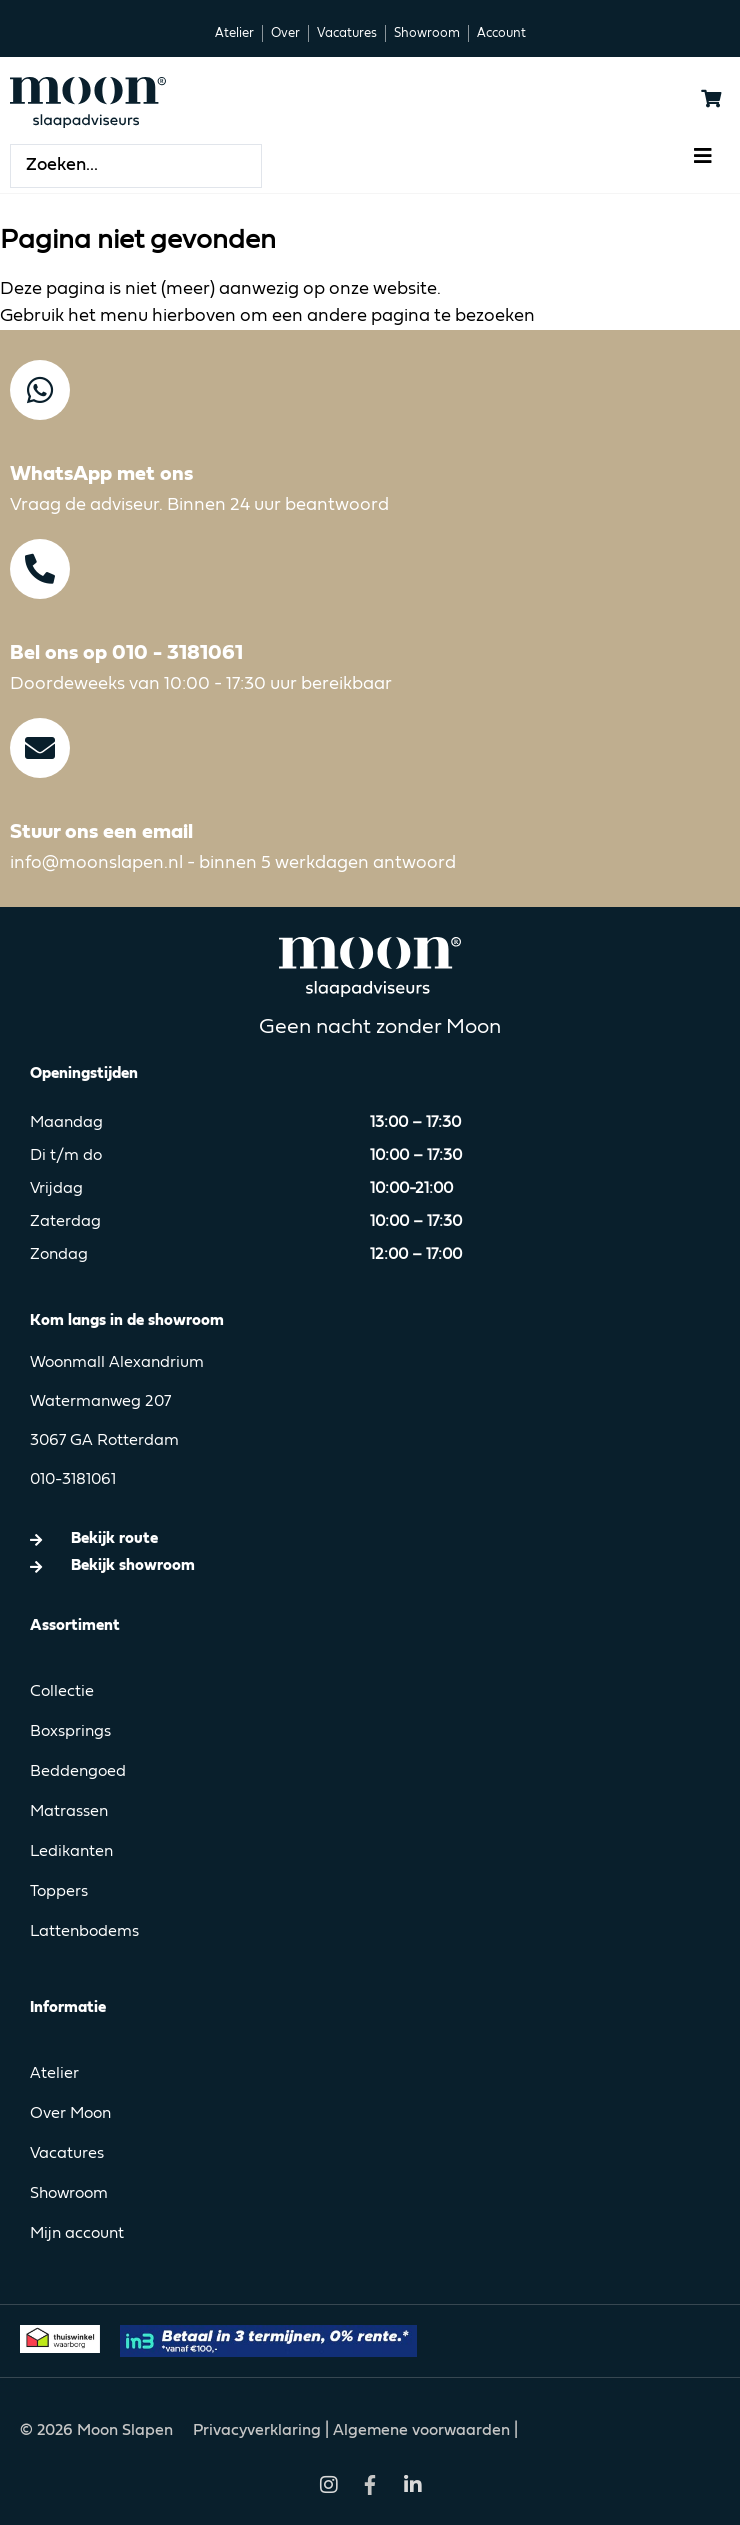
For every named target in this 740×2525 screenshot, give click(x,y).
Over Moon (70, 2114)
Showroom (69, 2194)
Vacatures (67, 2154)
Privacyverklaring (259, 2431)
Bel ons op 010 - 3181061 (126, 653)
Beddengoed (78, 1772)
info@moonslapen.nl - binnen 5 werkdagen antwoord (233, 863)
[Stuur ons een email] (40, 748)
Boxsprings (70, 1732)
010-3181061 (73, 1480)
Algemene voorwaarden (421, 2431)
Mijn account (77, 2234)
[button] (702, 155)
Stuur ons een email (101, 832)
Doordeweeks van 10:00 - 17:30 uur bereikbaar (201, 684)
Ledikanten (71, 1852)
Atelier (54, 2074)
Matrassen (69, 1812)
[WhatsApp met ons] (40, 390)
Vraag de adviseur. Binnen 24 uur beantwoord (199, 505)
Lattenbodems (84, 1932)
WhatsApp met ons (101, 474)
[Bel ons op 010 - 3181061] (40, 569)
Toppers (59, 1892)
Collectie (62, 1692)
